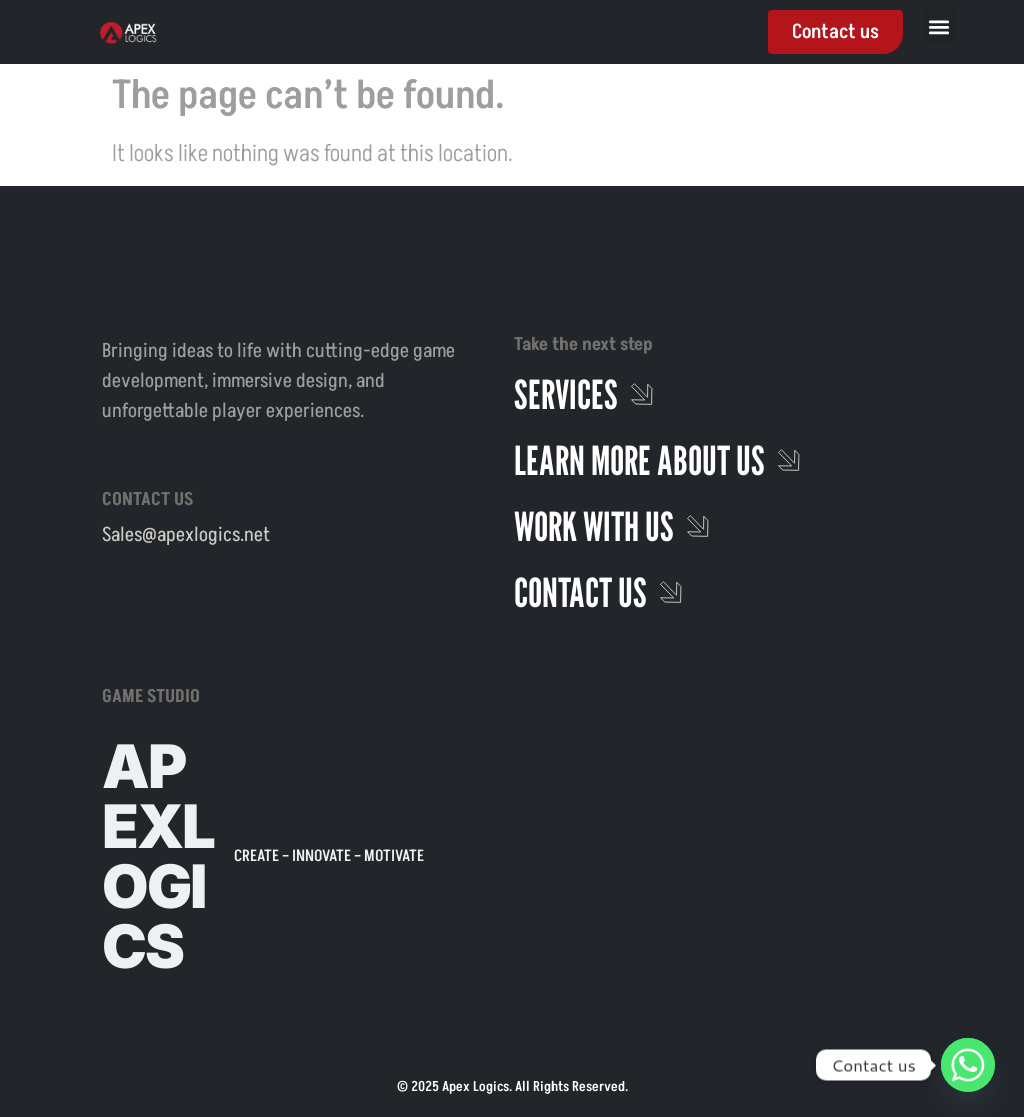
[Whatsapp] (968, 1065)
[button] (939, 26)
